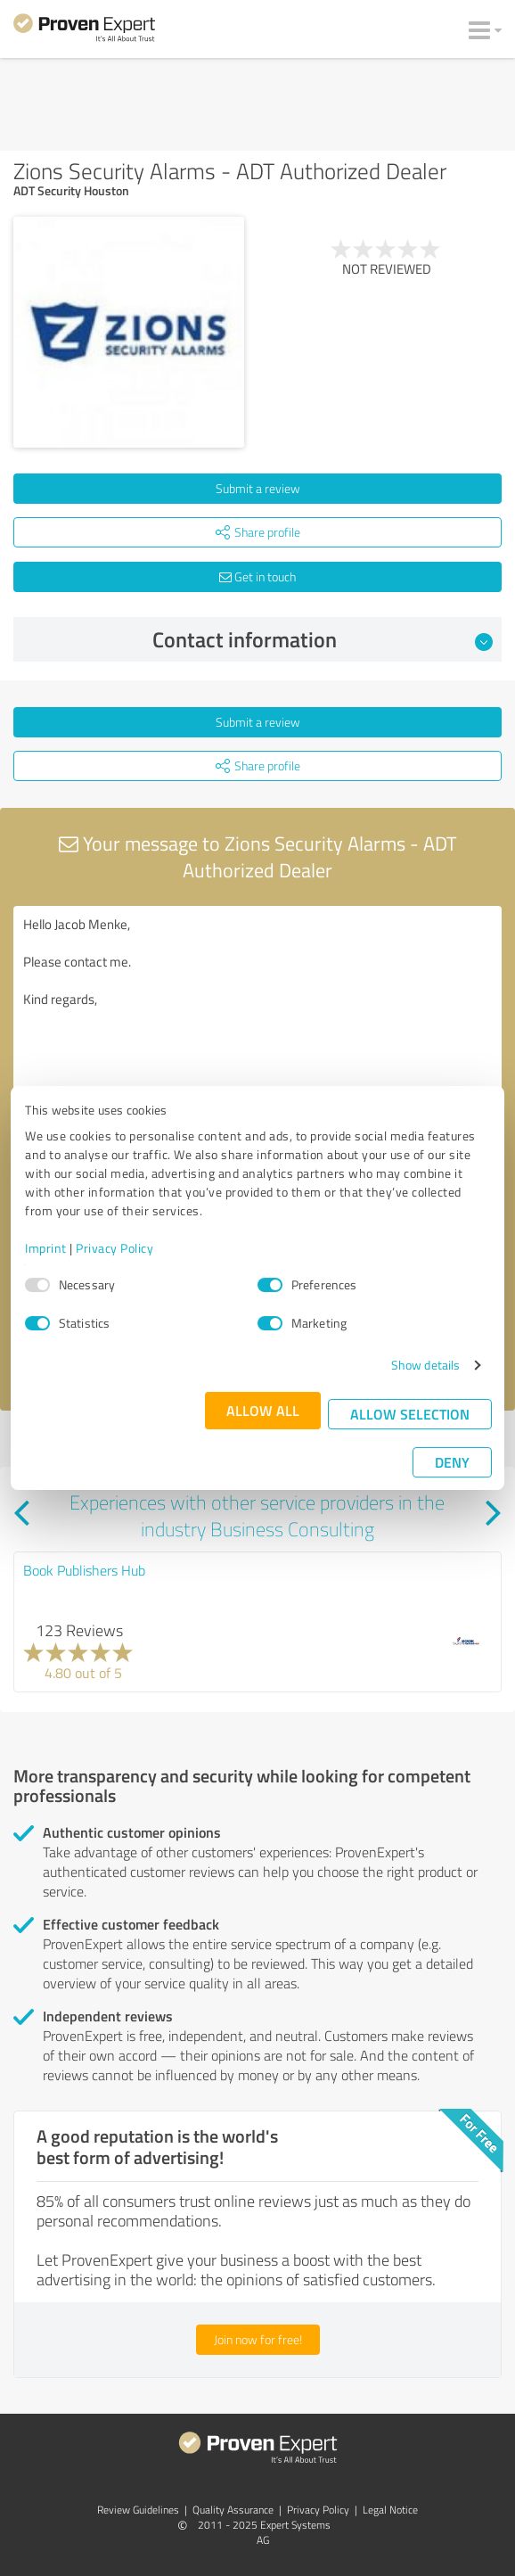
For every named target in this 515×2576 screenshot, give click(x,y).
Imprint (46, 1247)
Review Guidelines (138, 2509)
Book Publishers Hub (84, 1570)
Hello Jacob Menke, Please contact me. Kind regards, (257, 1006)
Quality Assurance (233, 2509)
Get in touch (257, 576)
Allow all (262, 1410)
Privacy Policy (114, 1247)
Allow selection (410, 1413)
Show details (425, 1364)
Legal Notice (390, 2509)
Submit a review (258, 488)
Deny (452, 1462)
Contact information (323, 639)
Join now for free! (258, 2339)
